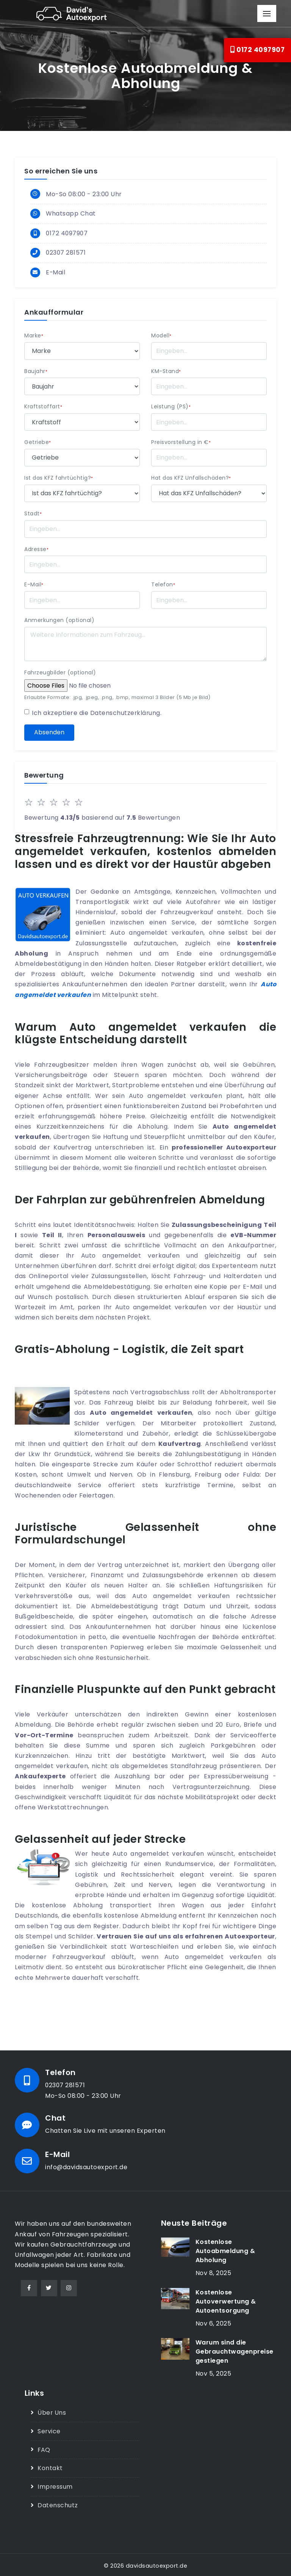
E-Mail (56, 273)
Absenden (49, 732)
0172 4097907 (257, 49)
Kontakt (50, 2467)
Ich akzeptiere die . (97, 713)
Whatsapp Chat (71, 213)
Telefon (163, 585)
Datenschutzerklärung (125, 713)
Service (49, 2430)
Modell (161, 336)
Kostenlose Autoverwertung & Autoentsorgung (226, 2301)
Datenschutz (58, 2503)
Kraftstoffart (43, 407)
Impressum (55, 2485)
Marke (33, 336)
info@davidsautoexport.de (86, 2166)
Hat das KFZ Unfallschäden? (191, 478)
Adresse (36, 549)
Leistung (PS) (171, 407)
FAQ (44, 2448)
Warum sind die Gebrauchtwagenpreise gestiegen (235, 2351)
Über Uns (52, 2412)
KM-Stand (166, 371)
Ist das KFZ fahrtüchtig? (58, 478)
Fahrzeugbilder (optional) (60, 673)
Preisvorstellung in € (181, 443)
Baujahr (35, 371)
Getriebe (37, 443)
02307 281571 (66, 253)
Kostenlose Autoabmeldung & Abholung (225, 2250)
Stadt (33, 514)
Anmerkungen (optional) (59, 621)
